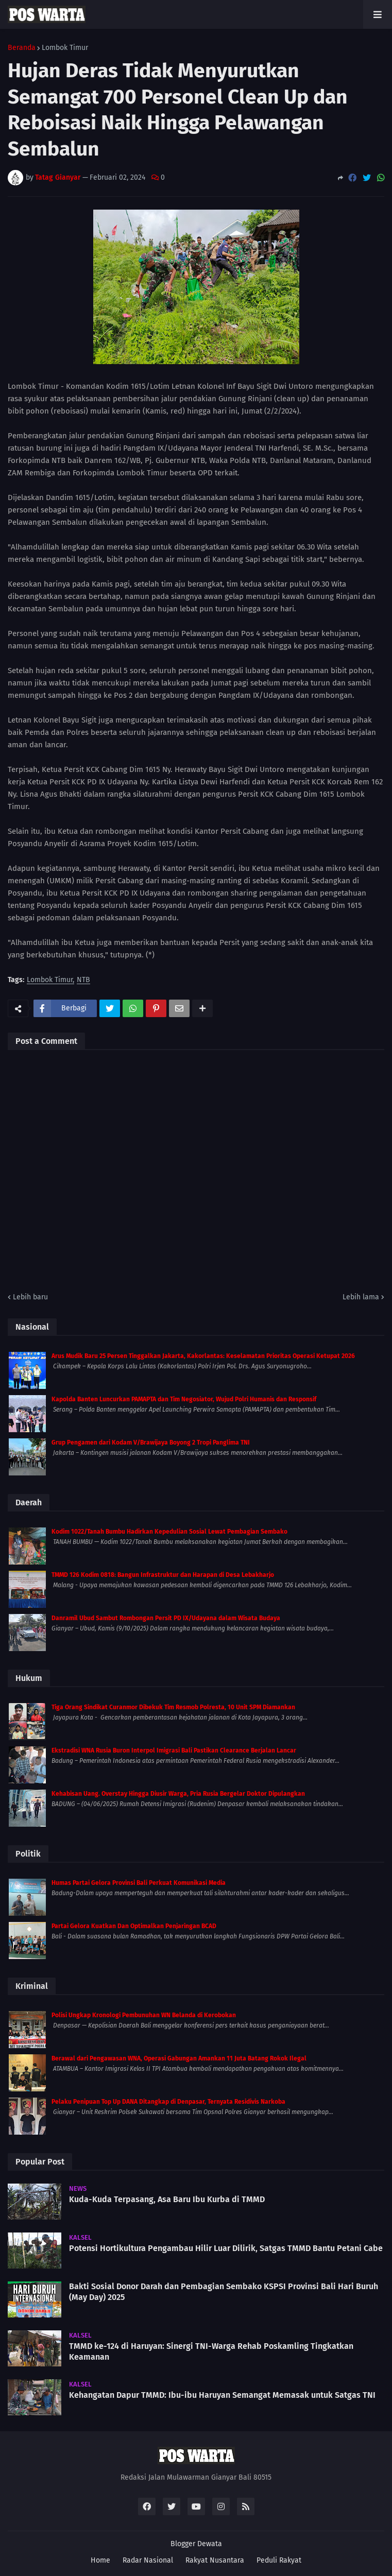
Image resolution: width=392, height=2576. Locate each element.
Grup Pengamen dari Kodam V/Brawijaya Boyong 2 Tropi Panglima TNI (151, 1442)
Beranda (22, 47)
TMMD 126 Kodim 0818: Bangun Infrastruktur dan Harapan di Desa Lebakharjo (163, 1574)
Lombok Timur (65, 47)
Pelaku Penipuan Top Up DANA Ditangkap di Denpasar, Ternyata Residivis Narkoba (168, 2101)
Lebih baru (30, 1297)
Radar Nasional (148, 2560)
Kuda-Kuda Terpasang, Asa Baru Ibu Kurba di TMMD (167, 2199)
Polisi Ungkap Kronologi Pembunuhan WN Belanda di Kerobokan (144, 2015)
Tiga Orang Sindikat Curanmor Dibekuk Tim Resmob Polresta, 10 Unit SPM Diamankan (173, 1707)
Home (100, 2560)
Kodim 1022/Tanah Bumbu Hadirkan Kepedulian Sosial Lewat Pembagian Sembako (169, 1531)
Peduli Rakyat (279, 2560)
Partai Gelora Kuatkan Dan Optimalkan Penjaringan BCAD (134, 1926)
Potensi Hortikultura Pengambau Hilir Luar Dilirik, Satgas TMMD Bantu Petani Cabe (226, 2248)
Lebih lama (361, 1297)
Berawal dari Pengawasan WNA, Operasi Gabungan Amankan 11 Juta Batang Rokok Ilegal (179, 2058)
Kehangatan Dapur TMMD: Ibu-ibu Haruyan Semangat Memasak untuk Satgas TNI (222, 2395)
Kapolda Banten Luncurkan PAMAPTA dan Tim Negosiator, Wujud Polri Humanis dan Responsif (184, 1399)
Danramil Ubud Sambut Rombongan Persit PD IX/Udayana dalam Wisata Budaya (166, 1618)
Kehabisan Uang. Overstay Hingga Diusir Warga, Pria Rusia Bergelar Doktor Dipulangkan (178, 1793)
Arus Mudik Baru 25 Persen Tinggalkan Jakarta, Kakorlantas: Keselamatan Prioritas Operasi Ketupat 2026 (203, 1356)
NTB (83, 980)
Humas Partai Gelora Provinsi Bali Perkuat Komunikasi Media (139, 1882)
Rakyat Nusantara (214, 2560)
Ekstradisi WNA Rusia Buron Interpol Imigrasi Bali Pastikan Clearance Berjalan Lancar (174, 1750)
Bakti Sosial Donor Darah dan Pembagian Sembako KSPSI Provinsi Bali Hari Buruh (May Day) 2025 (223, 2291)
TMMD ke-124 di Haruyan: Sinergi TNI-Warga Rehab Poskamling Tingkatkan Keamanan (211, 2351)
